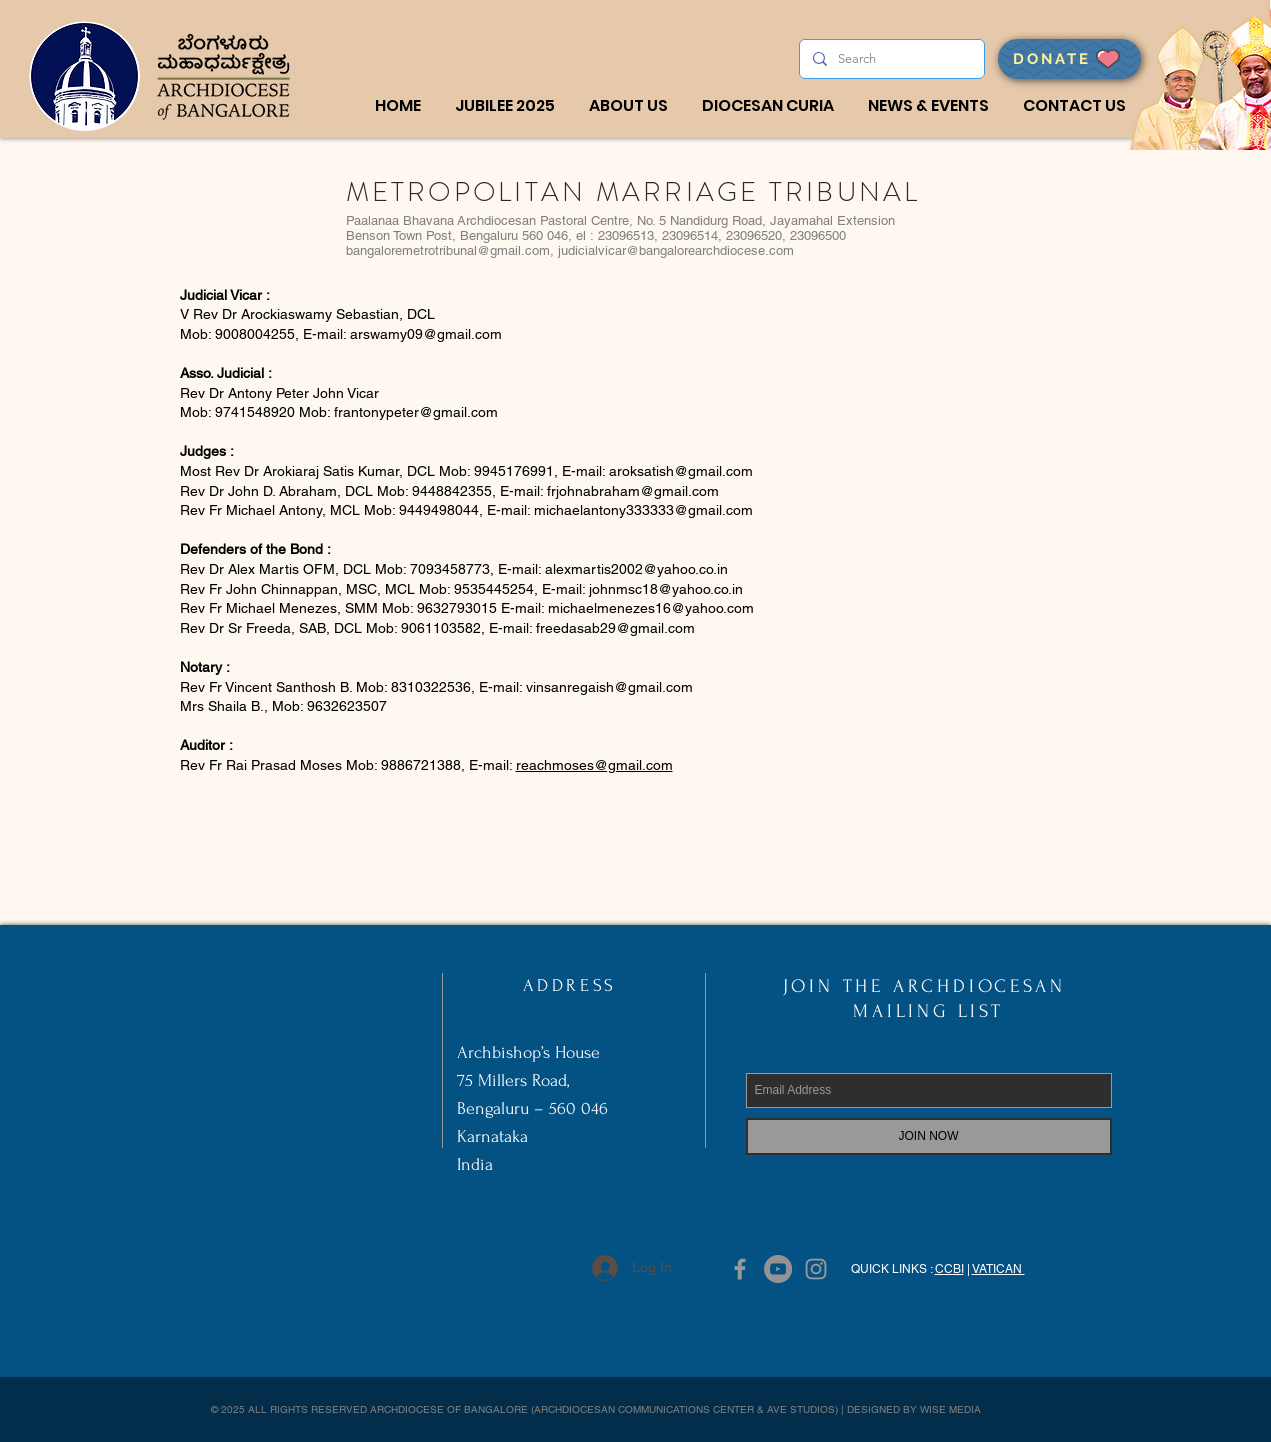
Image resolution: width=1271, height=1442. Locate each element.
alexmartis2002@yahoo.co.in (636, 569)
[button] (628, 106)
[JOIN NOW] (929, 1136)
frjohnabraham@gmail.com (633, 491)
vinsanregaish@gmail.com (609, 687)
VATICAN (998, 1269)
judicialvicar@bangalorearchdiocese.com (676, 250)
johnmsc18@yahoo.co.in (666, 589)
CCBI (949, 1269)
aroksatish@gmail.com (681, 471)
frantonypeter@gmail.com (416, 412)
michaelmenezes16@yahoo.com (651, 608)
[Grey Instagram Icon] (816, 1269)
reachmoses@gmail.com (594, 765)
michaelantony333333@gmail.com (643, 510)
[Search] (890, 59)
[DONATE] (1069, 59)
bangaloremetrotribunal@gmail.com (448, 250)
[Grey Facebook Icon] (740, 1269)
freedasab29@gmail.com (615, 628)
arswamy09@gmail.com (426, 334)
